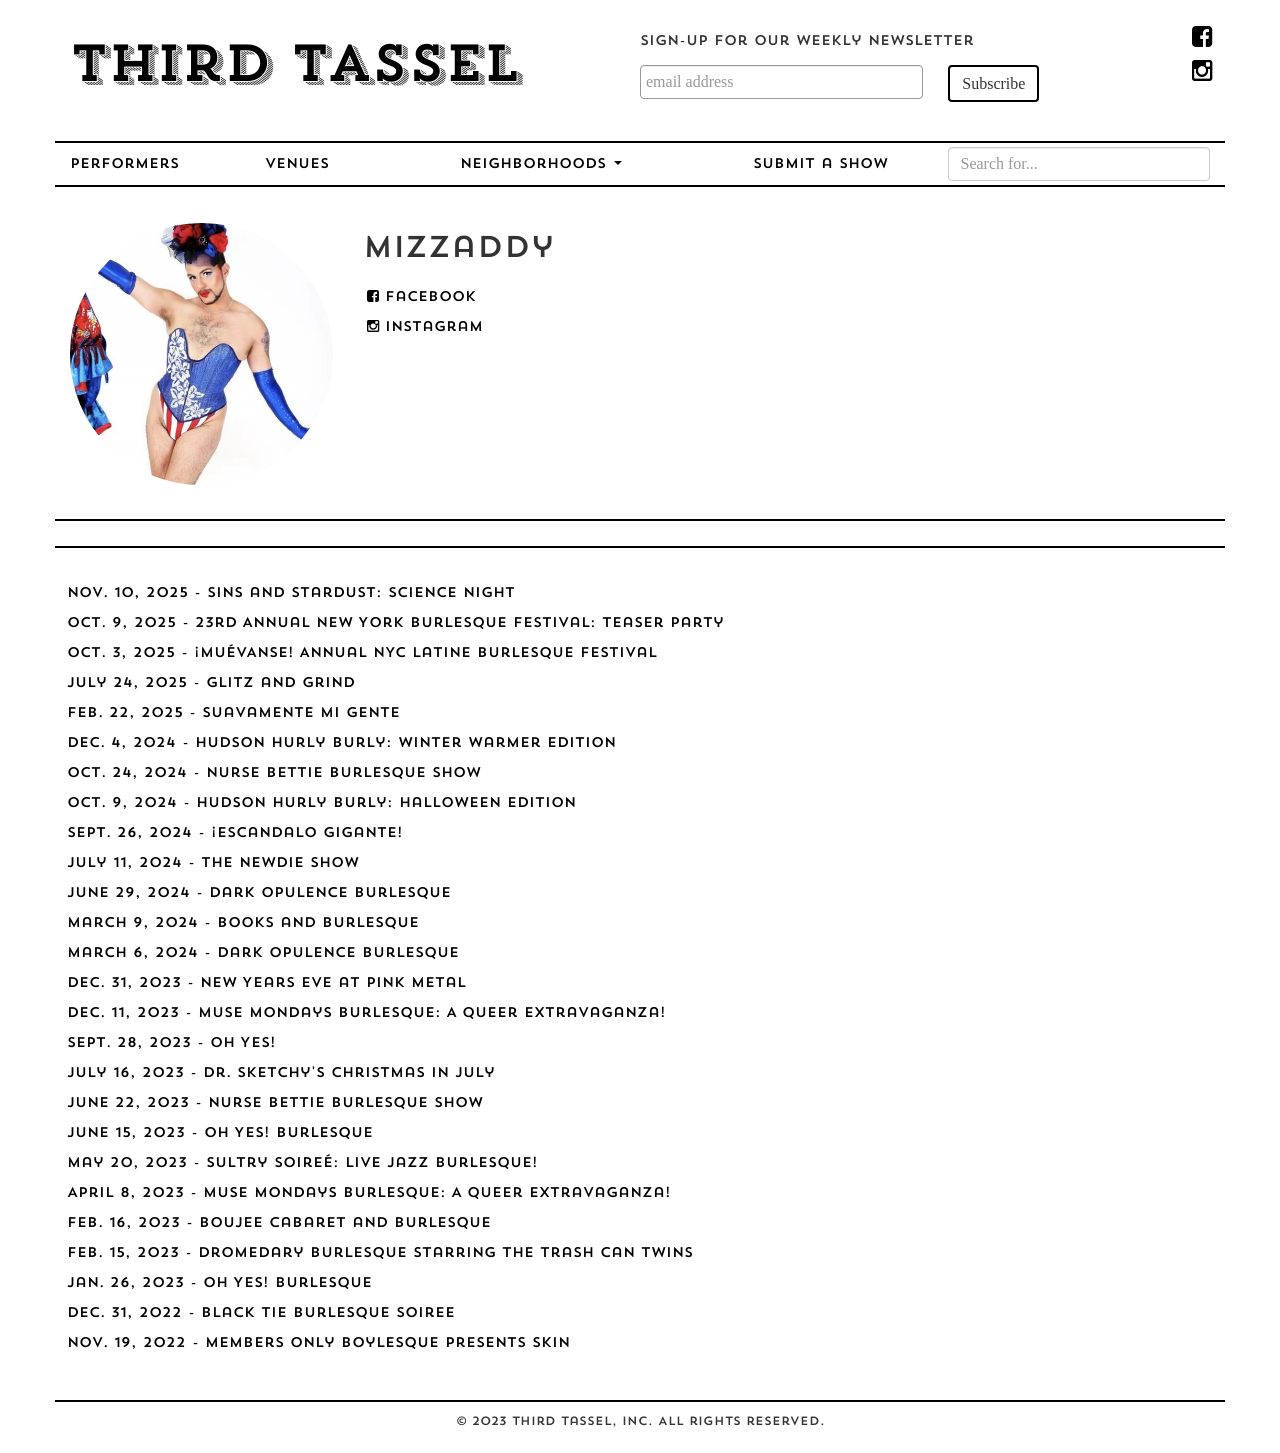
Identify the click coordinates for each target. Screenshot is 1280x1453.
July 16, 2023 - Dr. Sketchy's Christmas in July (281, 1073)
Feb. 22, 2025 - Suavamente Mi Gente (233, 713)
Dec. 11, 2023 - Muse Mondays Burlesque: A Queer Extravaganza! (366, 1013)
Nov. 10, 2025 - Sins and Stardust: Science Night (291, 593)
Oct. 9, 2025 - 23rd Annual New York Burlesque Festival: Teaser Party (395, 623)
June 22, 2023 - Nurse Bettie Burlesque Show (275, 1103)
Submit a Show (820, 164)
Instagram (425, 327)
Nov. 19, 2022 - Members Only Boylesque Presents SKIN (318, 1343)
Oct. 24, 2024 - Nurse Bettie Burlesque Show (274, 773)
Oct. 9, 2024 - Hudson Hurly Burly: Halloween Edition (321, 803)
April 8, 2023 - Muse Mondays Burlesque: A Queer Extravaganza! (369, 1193)
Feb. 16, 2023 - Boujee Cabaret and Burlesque (279, 1223)
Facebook (421, 297)
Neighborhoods (541, 164)
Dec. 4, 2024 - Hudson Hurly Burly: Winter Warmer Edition (341, 743)
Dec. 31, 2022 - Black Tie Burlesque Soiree (261, 1313)
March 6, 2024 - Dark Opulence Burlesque (263, 953)
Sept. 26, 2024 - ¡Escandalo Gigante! (235, 833)
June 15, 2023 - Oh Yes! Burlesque (220, 1133)
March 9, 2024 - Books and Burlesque (243, 923)
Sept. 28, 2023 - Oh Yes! (171, 1043)
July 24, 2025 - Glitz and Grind (211, 683)
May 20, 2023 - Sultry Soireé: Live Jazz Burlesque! (302, 1163)
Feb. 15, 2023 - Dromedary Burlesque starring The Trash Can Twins (380, 1253)
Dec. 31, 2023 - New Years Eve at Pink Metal (266, 983)
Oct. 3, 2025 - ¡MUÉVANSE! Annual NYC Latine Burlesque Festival (362, 653)
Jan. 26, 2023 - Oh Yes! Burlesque (219, 1283)
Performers (124, 164)
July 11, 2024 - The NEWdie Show (213, 863)
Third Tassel (295, 68)
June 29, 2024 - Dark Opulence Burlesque (259, 893)
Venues (297, 164)
